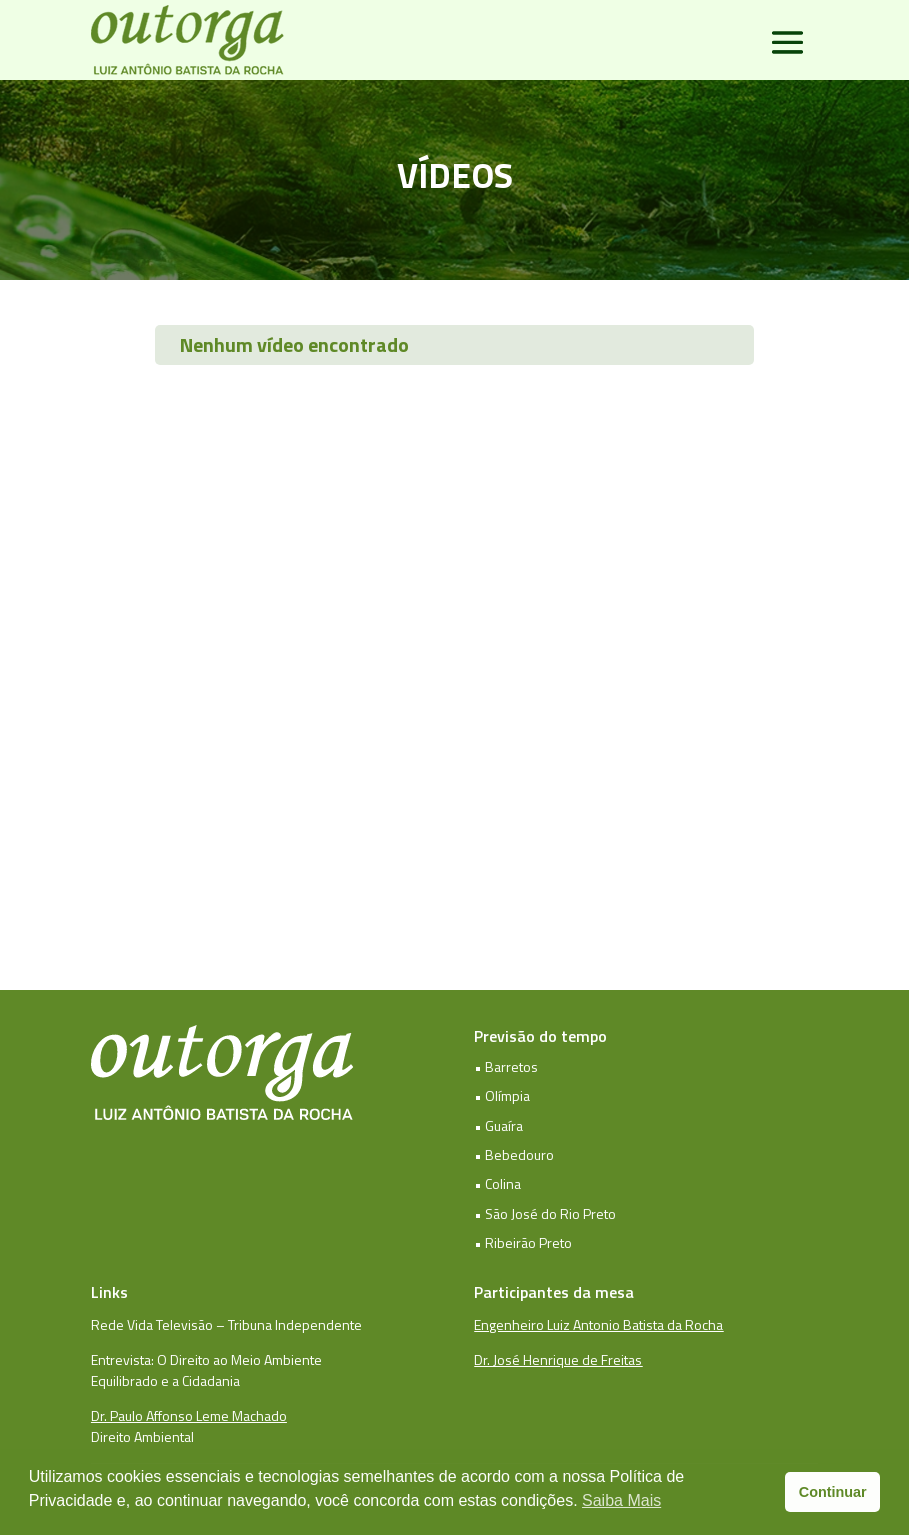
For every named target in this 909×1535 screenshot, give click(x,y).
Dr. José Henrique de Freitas (558, 1359)
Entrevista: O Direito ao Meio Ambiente (206, 1359)
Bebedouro (519, 1154)
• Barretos (506, 1066)
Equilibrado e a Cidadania (165, 1380)
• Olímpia (502, 1095)
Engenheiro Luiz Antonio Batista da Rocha (598, 1324)
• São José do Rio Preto (545, 1213)
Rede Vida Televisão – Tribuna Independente (226, 1324)
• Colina (497, 1183)
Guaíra (504, 1125)
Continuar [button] (833, 1492)
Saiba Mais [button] (621, 1500)
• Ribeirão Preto (523, 1242)
